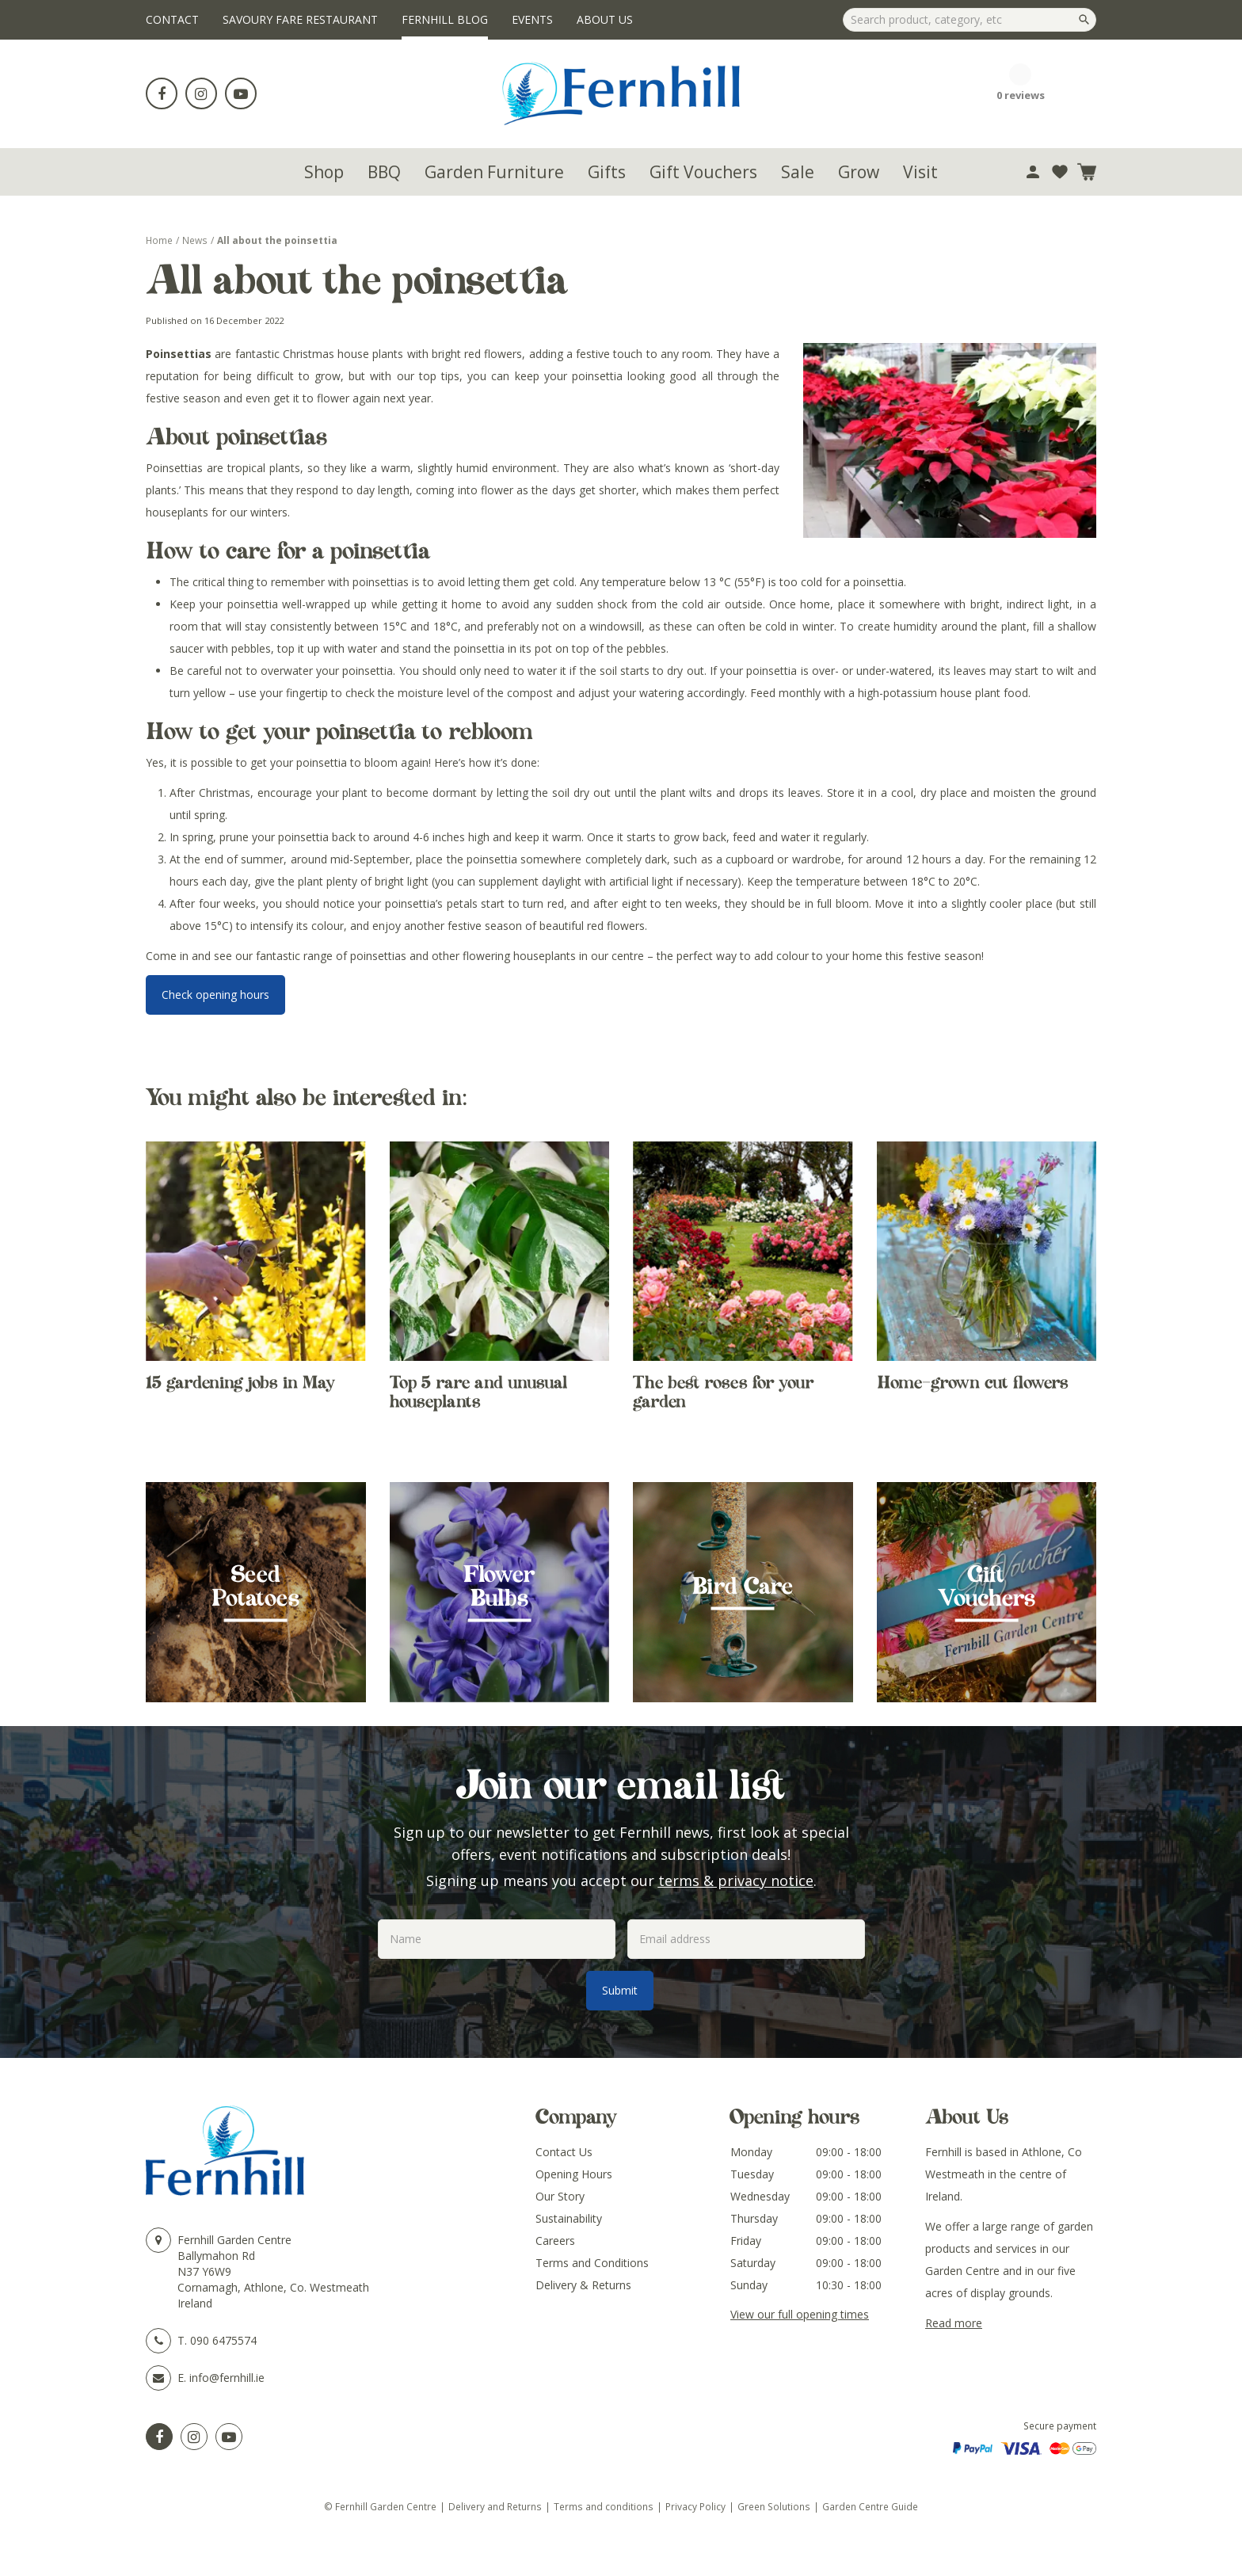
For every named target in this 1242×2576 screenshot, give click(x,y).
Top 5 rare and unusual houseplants (478, 1391)
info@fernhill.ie (227, 2377)
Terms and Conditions (592, 2262)
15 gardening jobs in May (240, 1382)
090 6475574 (223, 2340)
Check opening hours (215, 994)
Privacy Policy (695, 2506)
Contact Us (563, 2151)
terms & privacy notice (735, 1880)
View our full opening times (799, 2314)
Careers (555, 2240)
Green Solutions (773, 2506)
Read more (953, 2322)
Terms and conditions (603, 2506)
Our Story (560, 2196)
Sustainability (568, 2218)
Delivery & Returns (583, 2284)
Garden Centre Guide (870, 2506)
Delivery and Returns (495, 2506)
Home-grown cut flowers (973, 1382)
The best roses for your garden (723, 1391)
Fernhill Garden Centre (234, 2239)
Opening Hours (573, 2174)
